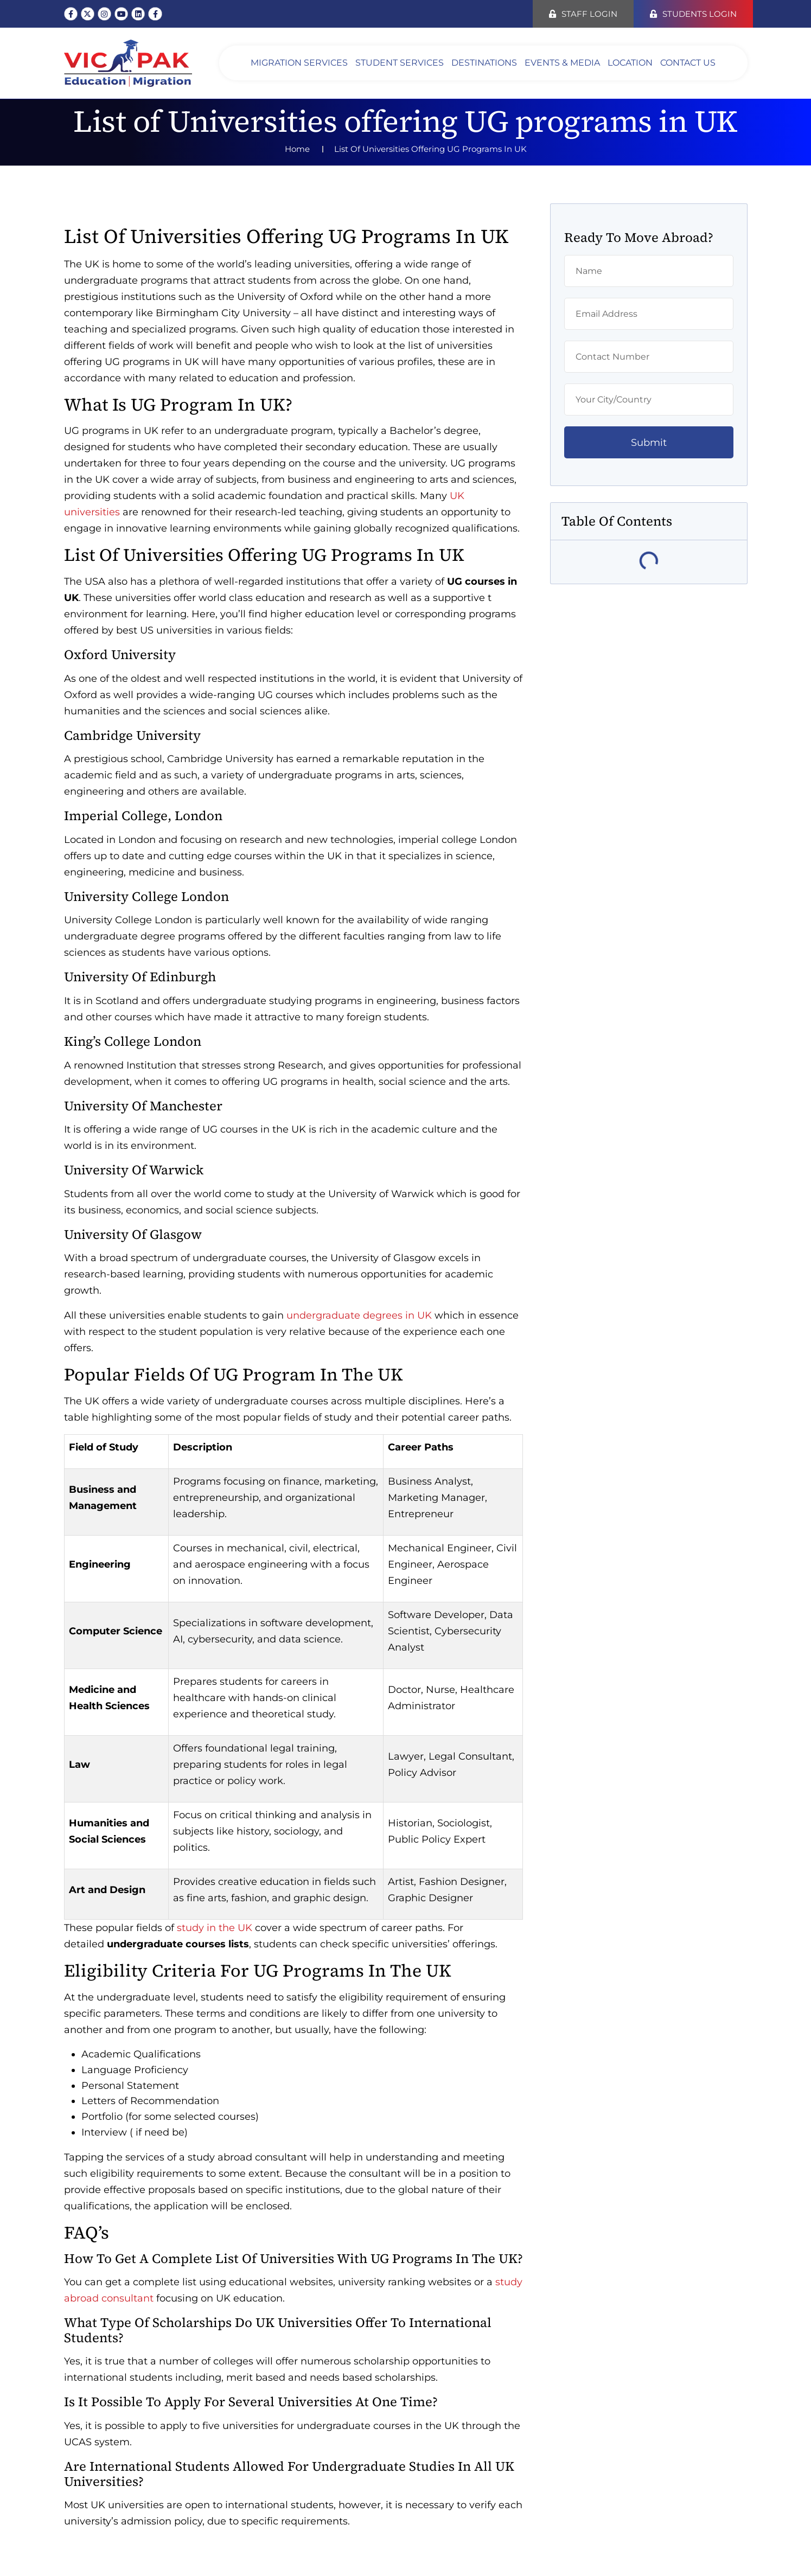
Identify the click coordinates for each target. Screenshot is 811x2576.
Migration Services (299, 62)
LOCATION (630, 62)
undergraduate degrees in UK (359, 1315)
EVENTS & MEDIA (562, 62)
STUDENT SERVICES (399, 62)
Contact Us (688, 62)
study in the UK (214, 1928)
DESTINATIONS (484, 62)
